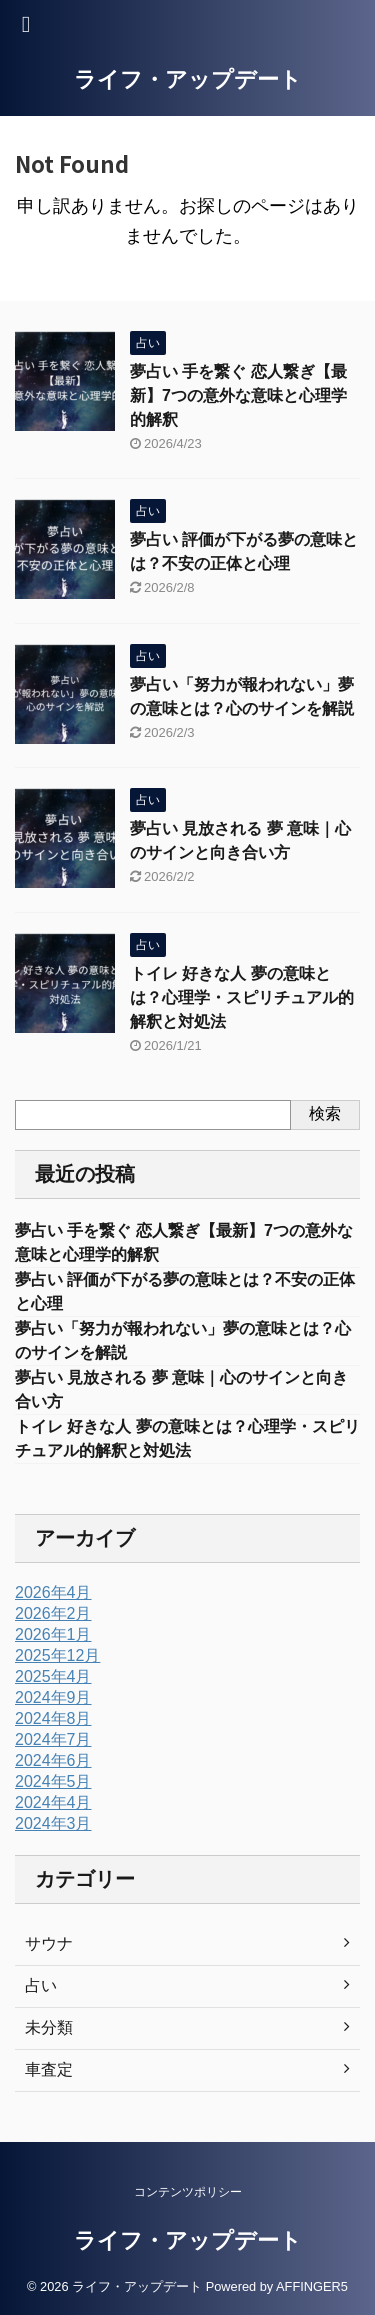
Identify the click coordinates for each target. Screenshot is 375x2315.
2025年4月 (53, 1676)
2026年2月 (53, 1613)
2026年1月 (53, 1634)
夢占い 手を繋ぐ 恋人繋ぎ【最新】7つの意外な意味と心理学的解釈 (238, 395)
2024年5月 (53, 1781)
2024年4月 (53, 1802)
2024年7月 (53, 1739)
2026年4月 (53, 1592)
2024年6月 (53, 1760)
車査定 (49, 2069)
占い (41, 1985)
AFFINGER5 (312, 2286)
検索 (325, 1113)
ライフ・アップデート (188, 79)
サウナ (49, 1943)
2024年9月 (53, 1697)
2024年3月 (53, 1823)
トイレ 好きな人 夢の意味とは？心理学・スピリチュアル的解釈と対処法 (242, 997)
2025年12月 (57, 1655)
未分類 (49, 2027)
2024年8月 (53, 1718)
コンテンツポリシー (188, 2192)
